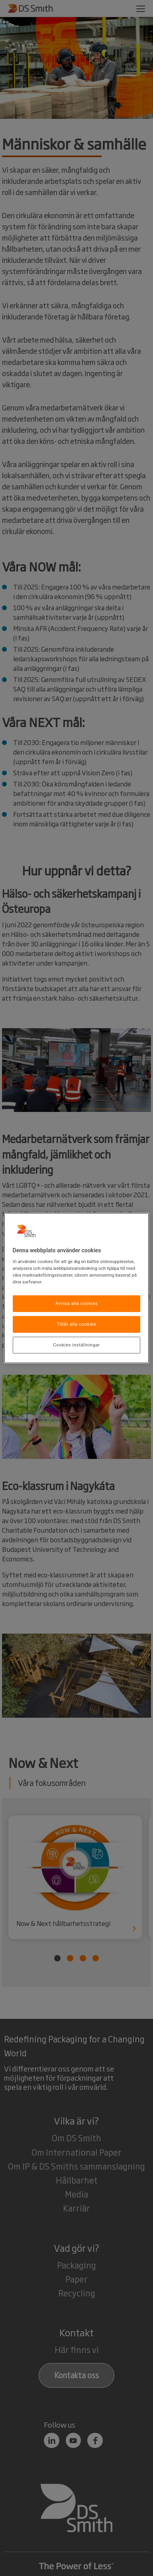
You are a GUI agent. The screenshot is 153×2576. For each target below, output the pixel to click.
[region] (76, 1288)
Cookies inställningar (76, 1345)
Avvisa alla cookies (76, 1303)
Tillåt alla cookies (76, 1324)
